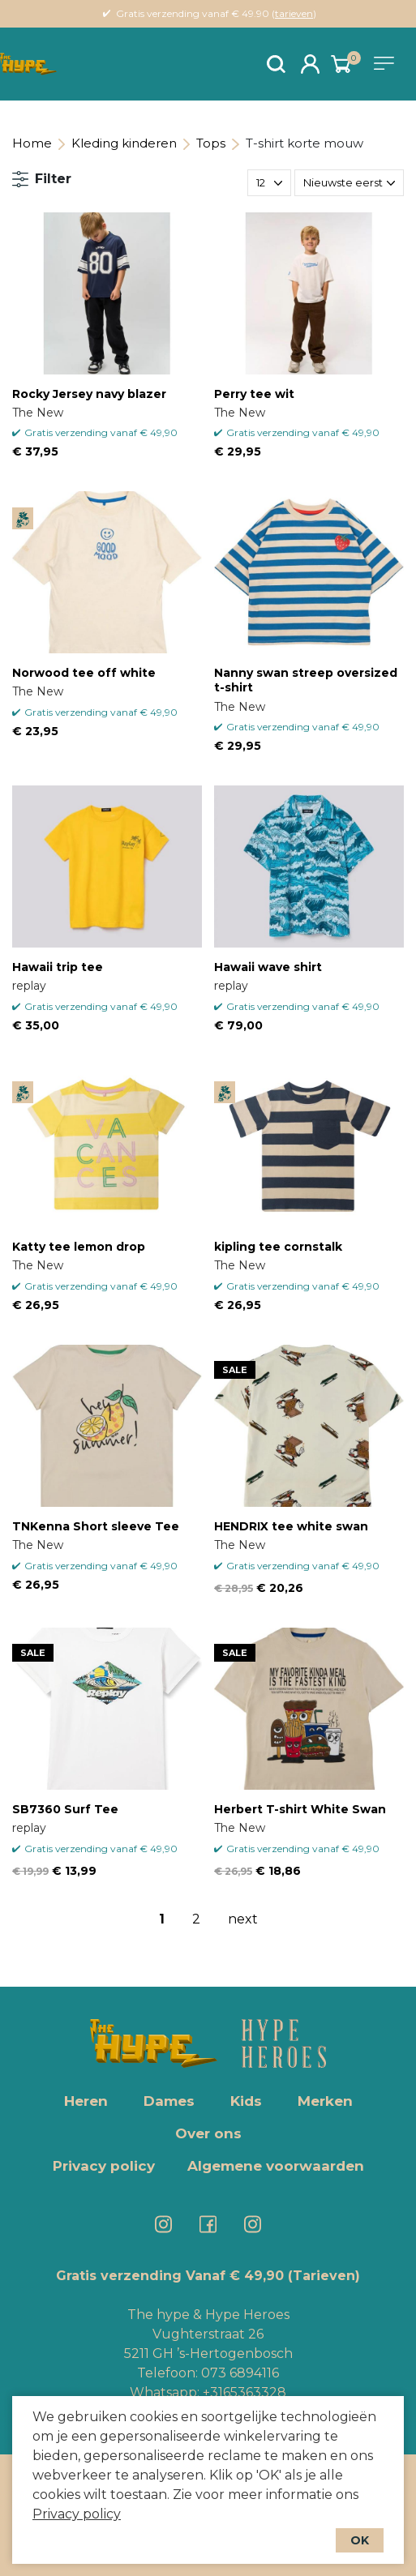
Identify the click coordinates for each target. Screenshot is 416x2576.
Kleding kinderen (124, 143)
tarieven (294, 13)
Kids (246, 2101)
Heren (86, 2101)
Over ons (208, 2133)
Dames (169, 2101)
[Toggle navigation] (387, 63)
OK (359, 2540)
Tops (210, 143)
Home (32, 143)
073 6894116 (240, 2373)
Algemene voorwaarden (275, 2166)
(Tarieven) (324, 2275)
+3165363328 (242, 2392)
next (243, 1919)
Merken (325, 2101)
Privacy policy (76, 2514)
